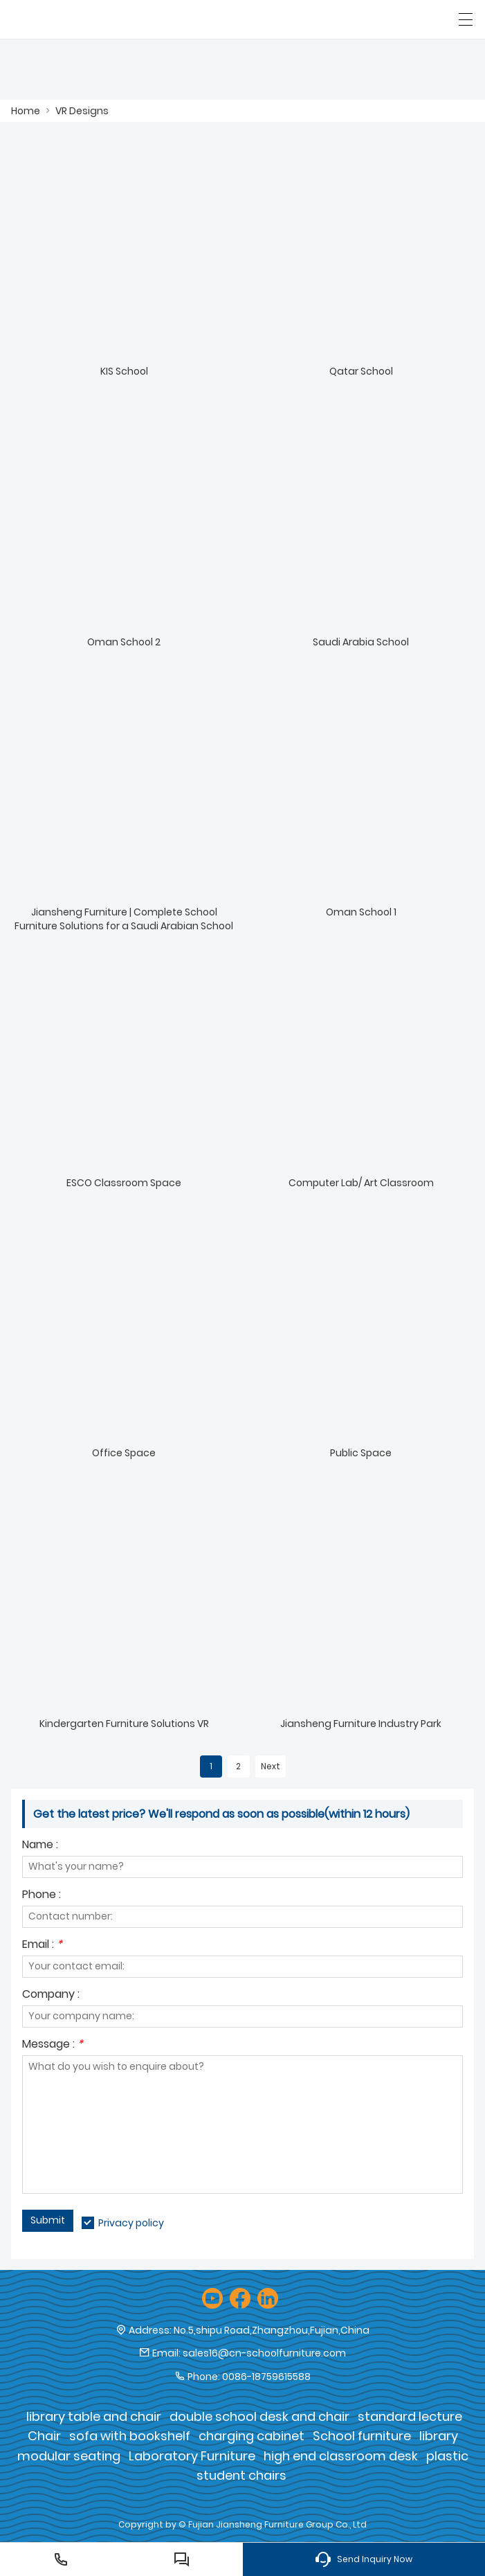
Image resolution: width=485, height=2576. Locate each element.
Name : (40, 1845)
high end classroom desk (341, 2456)
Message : (52, 2045)
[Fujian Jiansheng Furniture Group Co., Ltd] (74, 19)
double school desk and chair (259, 2416)
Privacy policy (131, 2223)
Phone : (41, 1895)
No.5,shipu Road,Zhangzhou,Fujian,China (271, 2330)
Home (25, 111)
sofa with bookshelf (129, 2435)
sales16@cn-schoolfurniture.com (264, 2353)
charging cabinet (251, 2435)
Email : (42, 1945)
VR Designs (82, 111)
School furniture (362, 2435)
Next (270, 1766)
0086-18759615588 (266, 2376)
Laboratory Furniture (192, 2456)
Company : (51, 1995)
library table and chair (93, 2416)
